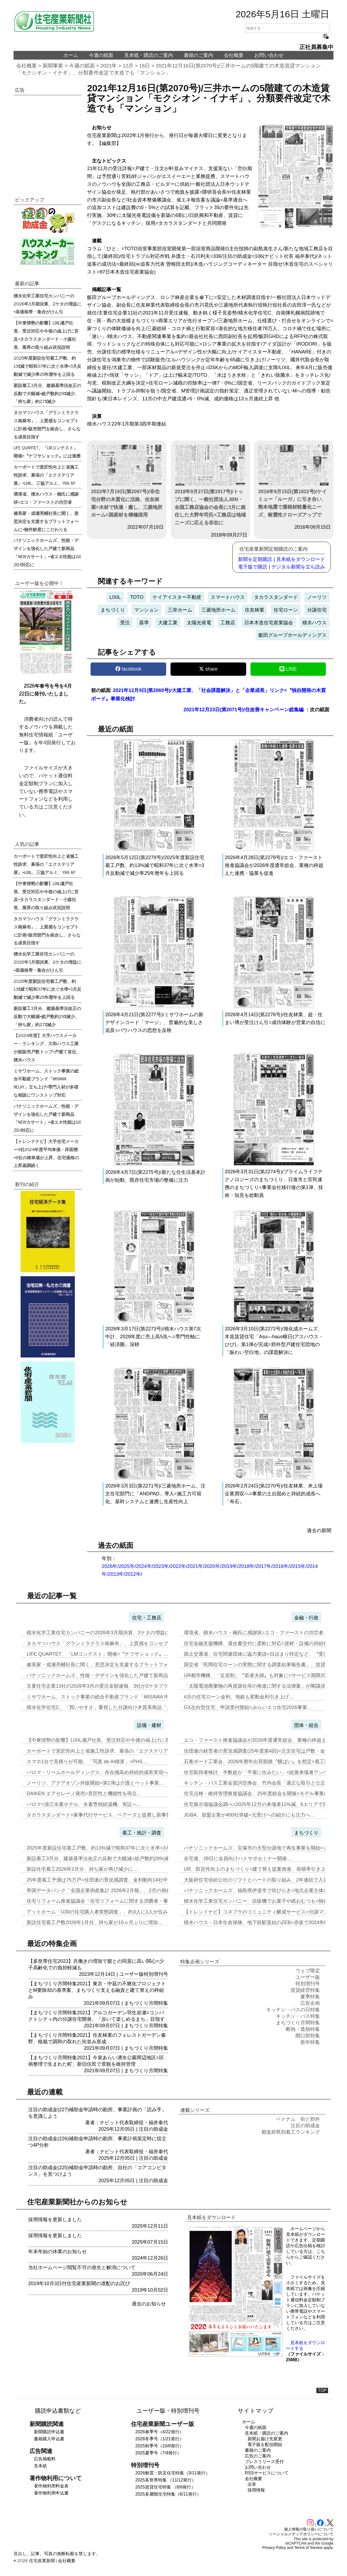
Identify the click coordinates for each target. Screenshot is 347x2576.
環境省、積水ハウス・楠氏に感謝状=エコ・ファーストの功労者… (256, 1632)
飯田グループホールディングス (292, 635)
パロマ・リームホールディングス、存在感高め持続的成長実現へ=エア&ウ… (110, 1772)
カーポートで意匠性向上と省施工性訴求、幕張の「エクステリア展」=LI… (108, 1751)
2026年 (109, 1566)
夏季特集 (310, 1996)
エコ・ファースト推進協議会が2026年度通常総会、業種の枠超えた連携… (265, 1740)
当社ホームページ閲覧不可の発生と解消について (82, 2267)
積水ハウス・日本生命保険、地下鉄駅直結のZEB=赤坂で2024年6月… (260, 1922)
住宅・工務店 (146, 1617)
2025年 (126, 1566)
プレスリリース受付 (264, 2461)
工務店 (227, 622)
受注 (125, 622)
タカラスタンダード (276, 597)
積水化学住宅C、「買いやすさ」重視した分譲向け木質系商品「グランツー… (111, 1707)
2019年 (229, 1566)
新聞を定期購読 (255, 559)
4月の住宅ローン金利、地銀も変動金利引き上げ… (239, 1697)
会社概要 (233, 55)
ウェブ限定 (307, 1970)
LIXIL (115, 597)
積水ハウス (314, 622)
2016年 (280, 1566)
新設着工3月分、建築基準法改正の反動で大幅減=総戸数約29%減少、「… (107, 1858)
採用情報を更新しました (55, 2219)
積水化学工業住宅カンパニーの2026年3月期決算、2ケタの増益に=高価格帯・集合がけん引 (47, 303)
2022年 (178, 1566)
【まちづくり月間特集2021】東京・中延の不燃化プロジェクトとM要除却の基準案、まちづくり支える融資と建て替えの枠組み (97, 1990)
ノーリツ (317, 597)
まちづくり (113, 610)
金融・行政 (306, 1617)
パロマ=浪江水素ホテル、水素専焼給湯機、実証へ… (84, 1804)
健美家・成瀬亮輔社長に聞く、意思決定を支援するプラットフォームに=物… (111, 1664)
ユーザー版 (131, 1974)
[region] (47, 140)
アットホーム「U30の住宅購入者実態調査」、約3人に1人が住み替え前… (107, 1912)
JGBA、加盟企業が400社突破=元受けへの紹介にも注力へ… (249, 1815)
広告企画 (310, 2003)
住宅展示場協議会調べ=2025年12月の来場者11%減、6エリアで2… (257, 1804)
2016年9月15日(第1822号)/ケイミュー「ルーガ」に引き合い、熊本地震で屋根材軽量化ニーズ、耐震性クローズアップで (293, 481)
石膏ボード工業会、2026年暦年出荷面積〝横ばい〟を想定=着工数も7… (263, 1761)
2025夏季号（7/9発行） (158, 2453)
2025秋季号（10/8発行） (159, 2446)
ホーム (70, 55)
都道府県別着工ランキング (290, 2132)
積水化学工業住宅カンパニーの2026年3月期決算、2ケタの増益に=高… (104, 1632)
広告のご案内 (258, 2456)
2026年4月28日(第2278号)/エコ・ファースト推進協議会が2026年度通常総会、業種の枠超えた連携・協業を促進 (274, 865)
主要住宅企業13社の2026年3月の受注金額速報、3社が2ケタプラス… (102, 1686)
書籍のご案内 (198, 55)
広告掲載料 (45, 2459)
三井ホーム (180, 610)
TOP (322, 2390)
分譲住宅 (317, 610)
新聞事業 (53, 66)
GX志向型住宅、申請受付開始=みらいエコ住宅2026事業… (248, 1707)
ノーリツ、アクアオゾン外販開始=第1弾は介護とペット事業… (95, 1783)
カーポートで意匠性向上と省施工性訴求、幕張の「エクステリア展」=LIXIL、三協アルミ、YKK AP (46, 474)
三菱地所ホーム (218, 610)
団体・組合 (306, 1725)
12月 (128, 66)
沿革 (252, 2484)
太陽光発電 (199, 622)
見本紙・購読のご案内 (148, 55)
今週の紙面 (101, 55)
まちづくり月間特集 (146, 2003)
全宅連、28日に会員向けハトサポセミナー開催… (238, 1858)
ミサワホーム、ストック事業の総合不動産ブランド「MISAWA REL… (103, 1697)
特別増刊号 (156, 1974)
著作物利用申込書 (51, 2493)
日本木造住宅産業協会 (268, 622)
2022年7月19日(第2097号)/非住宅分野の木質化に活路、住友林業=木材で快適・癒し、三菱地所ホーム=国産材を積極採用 (126, 481)
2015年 (298, 1566)
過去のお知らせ (149, 2304)
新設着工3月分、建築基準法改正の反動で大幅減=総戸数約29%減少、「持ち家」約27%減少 (47, 393)
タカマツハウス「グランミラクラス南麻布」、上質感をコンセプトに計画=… (111, 1643)
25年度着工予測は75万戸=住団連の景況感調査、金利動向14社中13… (102, 1880)
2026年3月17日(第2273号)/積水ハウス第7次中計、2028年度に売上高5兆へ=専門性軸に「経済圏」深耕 (153, 1336)
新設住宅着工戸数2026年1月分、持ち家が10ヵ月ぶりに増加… (95, 1922)
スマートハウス (228, 597)
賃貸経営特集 (305, 1990)
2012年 (133, 1574)
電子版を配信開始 (265, 2444)
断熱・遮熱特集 (303, 2029)
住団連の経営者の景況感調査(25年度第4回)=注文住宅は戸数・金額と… (262, 1751)
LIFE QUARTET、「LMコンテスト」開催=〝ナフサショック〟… (98, 1654)
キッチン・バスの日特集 (293, 2009)
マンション (146, 610)
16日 (144, 66)
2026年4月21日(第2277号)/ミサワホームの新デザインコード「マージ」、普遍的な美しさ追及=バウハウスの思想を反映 (154, 1022)
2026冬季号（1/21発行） (159, 2439)
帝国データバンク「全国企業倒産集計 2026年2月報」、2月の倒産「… (104, 1890)
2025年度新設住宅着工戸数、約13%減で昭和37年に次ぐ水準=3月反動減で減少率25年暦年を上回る (47, 366)
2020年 (212, 1566)
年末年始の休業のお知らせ (57, 2251)
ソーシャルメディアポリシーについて (301, 2534)
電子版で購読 (252, 567)
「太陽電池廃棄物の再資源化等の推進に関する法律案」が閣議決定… (259, 1686)
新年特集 (310, 2042)
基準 (144, 622)
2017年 (263, 1566)
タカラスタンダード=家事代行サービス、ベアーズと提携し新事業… (101, 1815)
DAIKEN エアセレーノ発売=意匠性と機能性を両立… (84, 1793)
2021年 (109, 66)
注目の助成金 (153, 2129)
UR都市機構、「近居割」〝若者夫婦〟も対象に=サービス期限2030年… (262, 1675)
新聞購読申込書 (49, 2431)
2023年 (161, 1566)
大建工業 (168, 622)
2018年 (246, 1566)
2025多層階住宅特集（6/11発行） (168, 2494)
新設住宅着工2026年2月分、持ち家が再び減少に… (82, 1869)
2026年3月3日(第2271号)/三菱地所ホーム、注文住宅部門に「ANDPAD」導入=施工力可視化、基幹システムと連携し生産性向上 (155, 1493)
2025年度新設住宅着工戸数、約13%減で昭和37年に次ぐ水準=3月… (101, 1848)
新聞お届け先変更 (265, 2439)
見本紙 (40, 2466)
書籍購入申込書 (49, 2439)
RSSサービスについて (266, 2473)
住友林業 (254, 610)
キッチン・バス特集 (298, 2016)
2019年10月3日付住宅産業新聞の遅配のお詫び (79, 2283)
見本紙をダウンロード (300, 559)
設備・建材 (149, 1725)
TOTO (136, 597)
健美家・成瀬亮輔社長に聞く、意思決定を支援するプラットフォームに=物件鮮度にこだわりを (46, 521)
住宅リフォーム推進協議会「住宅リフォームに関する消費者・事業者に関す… (112, 1901)
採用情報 (256, 2490)
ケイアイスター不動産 (177, 597)
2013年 (116, 1574)
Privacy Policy (274, 2547)
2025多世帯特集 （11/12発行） (165, 2480)
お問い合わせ (269, 55)
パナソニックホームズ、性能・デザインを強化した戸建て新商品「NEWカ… (110, 1675)
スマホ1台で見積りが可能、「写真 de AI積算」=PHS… (87, 1761)
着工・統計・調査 (141, 1833)
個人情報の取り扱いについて (308, 2529)
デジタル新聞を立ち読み (298, 567)
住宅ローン (286, 610)
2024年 (144, 1566)
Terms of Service (308, 2547)
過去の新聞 (319, 1530)
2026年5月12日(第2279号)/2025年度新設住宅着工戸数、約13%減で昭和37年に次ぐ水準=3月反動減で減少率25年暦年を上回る (154, 865)
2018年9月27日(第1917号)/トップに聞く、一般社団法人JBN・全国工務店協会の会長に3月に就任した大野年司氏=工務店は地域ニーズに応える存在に (210, 485)
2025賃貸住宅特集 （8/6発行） (165, 2487)
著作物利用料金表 (51, 2486)
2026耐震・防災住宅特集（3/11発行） (172, 2473)
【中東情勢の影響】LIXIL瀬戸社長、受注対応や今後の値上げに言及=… (104, 1740)
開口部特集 (307, 2035)
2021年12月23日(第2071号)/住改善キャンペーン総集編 (244, 709)
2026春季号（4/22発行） (159, 2431)
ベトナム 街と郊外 (298, 2119)
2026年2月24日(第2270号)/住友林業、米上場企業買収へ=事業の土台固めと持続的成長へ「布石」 (274, 1493)
